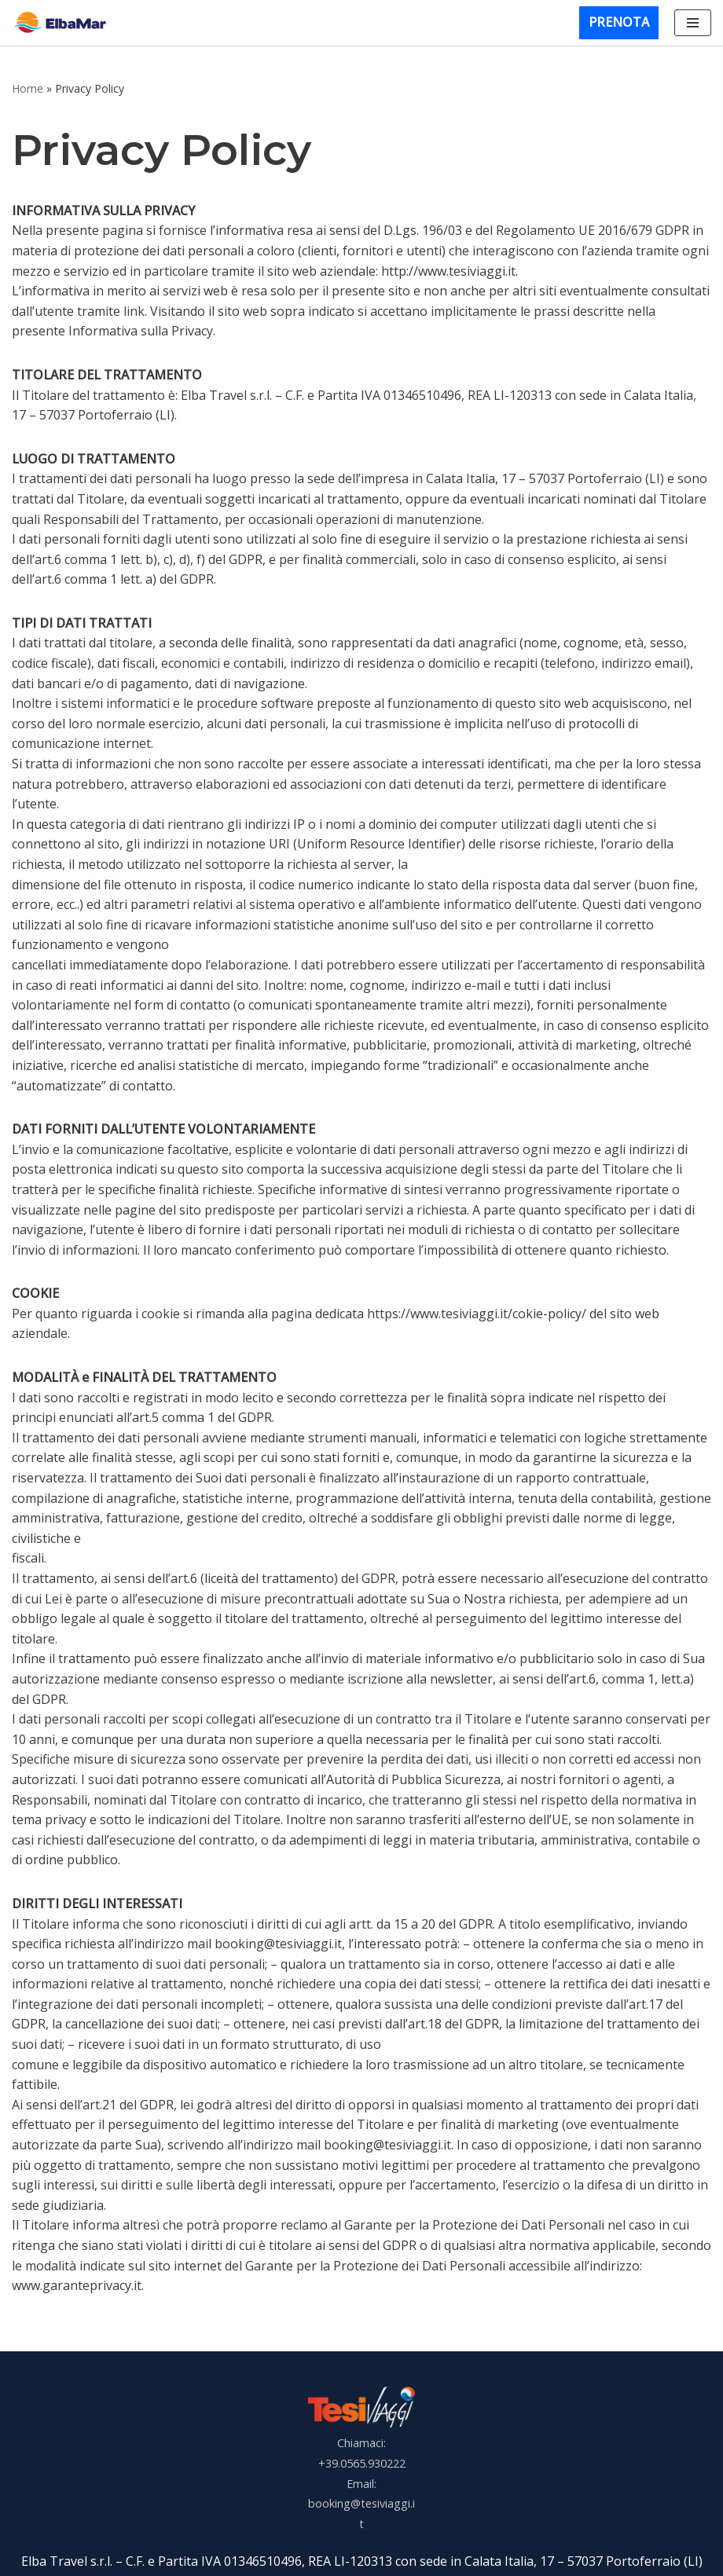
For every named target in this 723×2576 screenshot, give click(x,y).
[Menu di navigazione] (692, 22)
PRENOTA (619, 22)
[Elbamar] (63, 22)
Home (27, 88)
